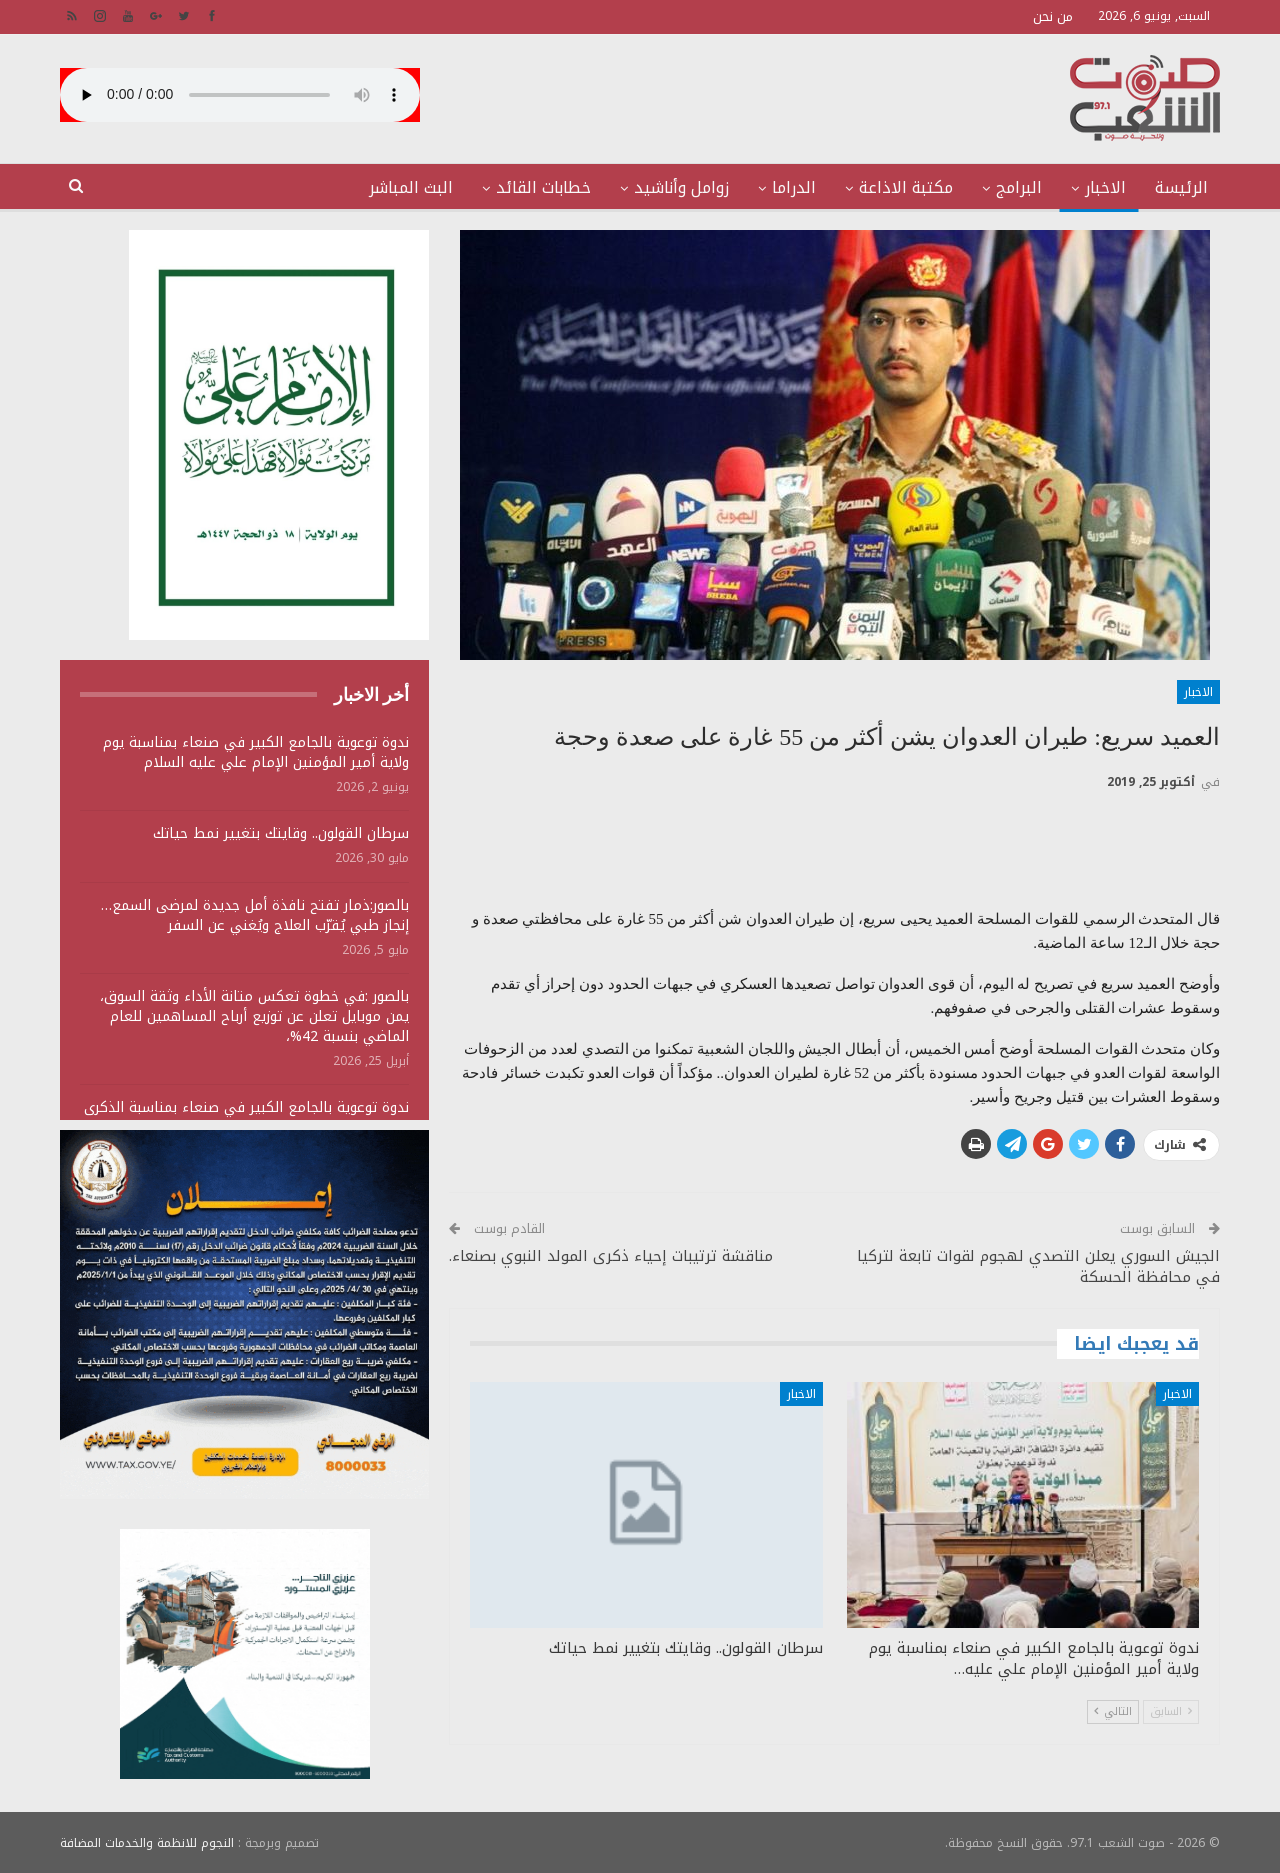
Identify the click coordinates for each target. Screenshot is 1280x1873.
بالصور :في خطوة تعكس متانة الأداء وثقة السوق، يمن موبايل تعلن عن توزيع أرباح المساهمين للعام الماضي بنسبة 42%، (254, 1016)
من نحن (1053, 16)
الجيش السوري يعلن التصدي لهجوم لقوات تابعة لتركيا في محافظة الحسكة (1038, 1266)
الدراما (794, 187)
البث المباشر (411, 187)
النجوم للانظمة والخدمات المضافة (147, 1842)
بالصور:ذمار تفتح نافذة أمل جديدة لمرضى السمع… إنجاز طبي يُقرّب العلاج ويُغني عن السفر (255, 915)
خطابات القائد (543, 187)
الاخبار (1105, 187)
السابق (1171, 1711)
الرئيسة (1181, 187)
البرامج (1019, 187)
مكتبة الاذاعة (906, 187)
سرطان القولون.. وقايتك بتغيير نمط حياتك (281, 833)
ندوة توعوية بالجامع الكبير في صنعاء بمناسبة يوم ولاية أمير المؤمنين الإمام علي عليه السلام (256, 752)
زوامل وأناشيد (681, 187)
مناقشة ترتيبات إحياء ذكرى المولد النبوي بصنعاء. (611, 1256)
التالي (1113, 1711)
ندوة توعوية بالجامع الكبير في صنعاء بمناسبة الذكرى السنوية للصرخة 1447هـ (246, 1117)
